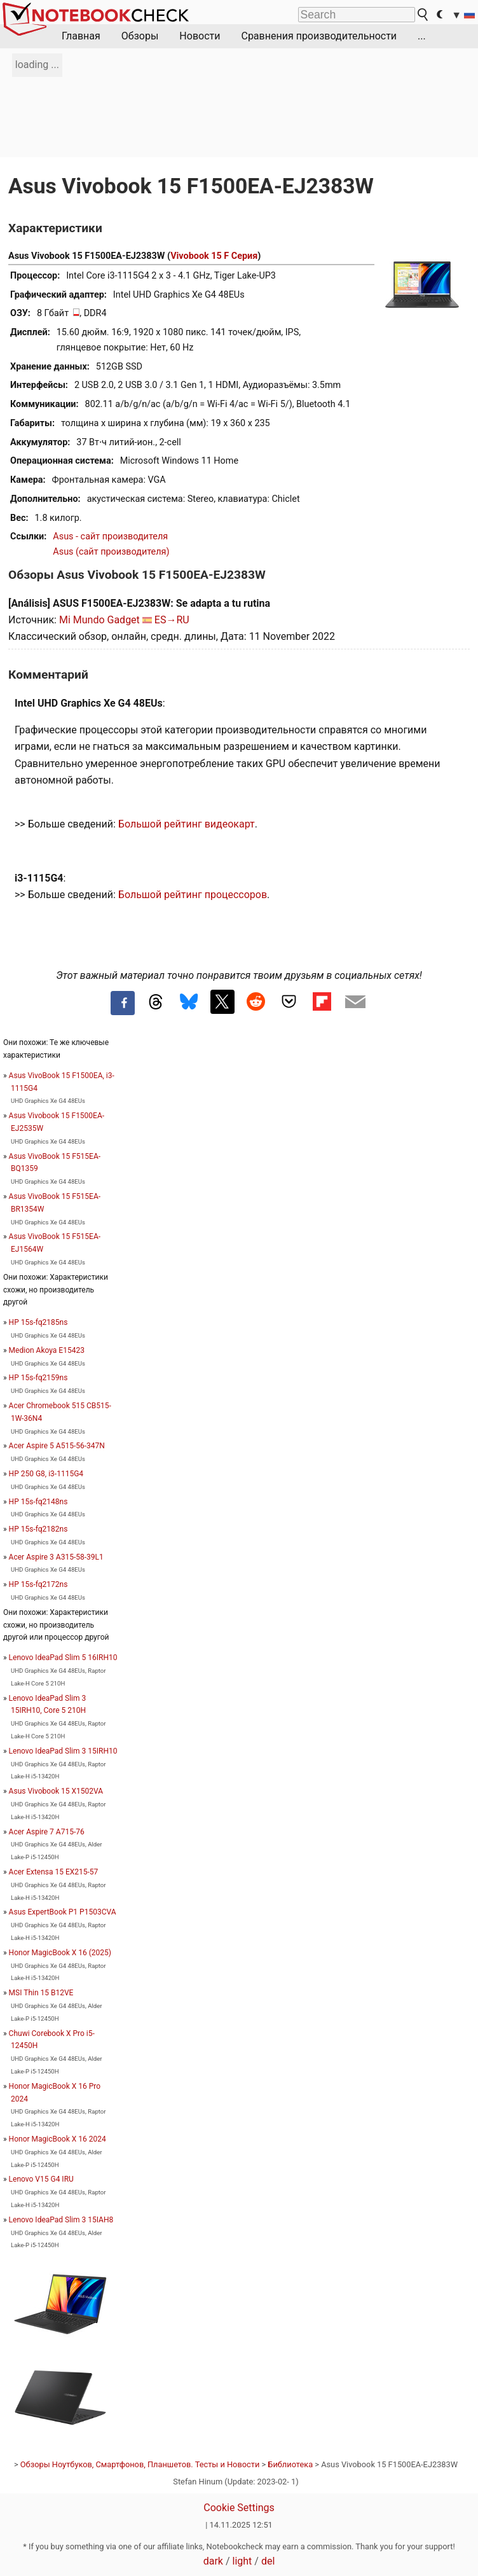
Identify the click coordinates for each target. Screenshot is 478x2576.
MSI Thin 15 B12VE (41, 1992)
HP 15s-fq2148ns (38, 1501)
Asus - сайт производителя (110, 536)
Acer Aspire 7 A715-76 (47, 1831)
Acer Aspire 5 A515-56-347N (57, 1445)
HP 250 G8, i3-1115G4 (46, 1473)
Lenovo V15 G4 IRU (41, 2179)
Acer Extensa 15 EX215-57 (54, 1871)
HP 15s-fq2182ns (38, 1529)
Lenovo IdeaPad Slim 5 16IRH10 (63, 1657)
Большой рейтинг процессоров (192, 895)
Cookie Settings (239, 2508)
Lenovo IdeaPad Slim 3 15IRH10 (63, 1751)
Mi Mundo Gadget (99, 620)
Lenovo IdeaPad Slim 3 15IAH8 (61, 2219)
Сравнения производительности (319, 36)
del (268, 2561)
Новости (199, 36)
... (422, 36)
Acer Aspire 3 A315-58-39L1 (56, 1557)
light (242, 2561)
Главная (81, 36)
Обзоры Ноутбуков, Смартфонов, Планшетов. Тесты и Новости (140, 2464)
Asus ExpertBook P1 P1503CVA (62, 1912)
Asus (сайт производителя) (111, 551)
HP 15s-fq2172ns (38, 1584)
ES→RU (171, 620)
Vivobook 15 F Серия (213, 256)
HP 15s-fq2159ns (38, 1377)
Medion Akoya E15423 (47, 1350)
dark (213, 2561)
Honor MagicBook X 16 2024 (57, 2139)
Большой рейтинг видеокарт (186, 824)
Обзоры (140, 36)
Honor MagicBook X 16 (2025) (60, 1952)
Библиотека (290, 2464)
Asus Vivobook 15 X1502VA (56, 1791)
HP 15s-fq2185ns (38, 1322)
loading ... (37, 65)
